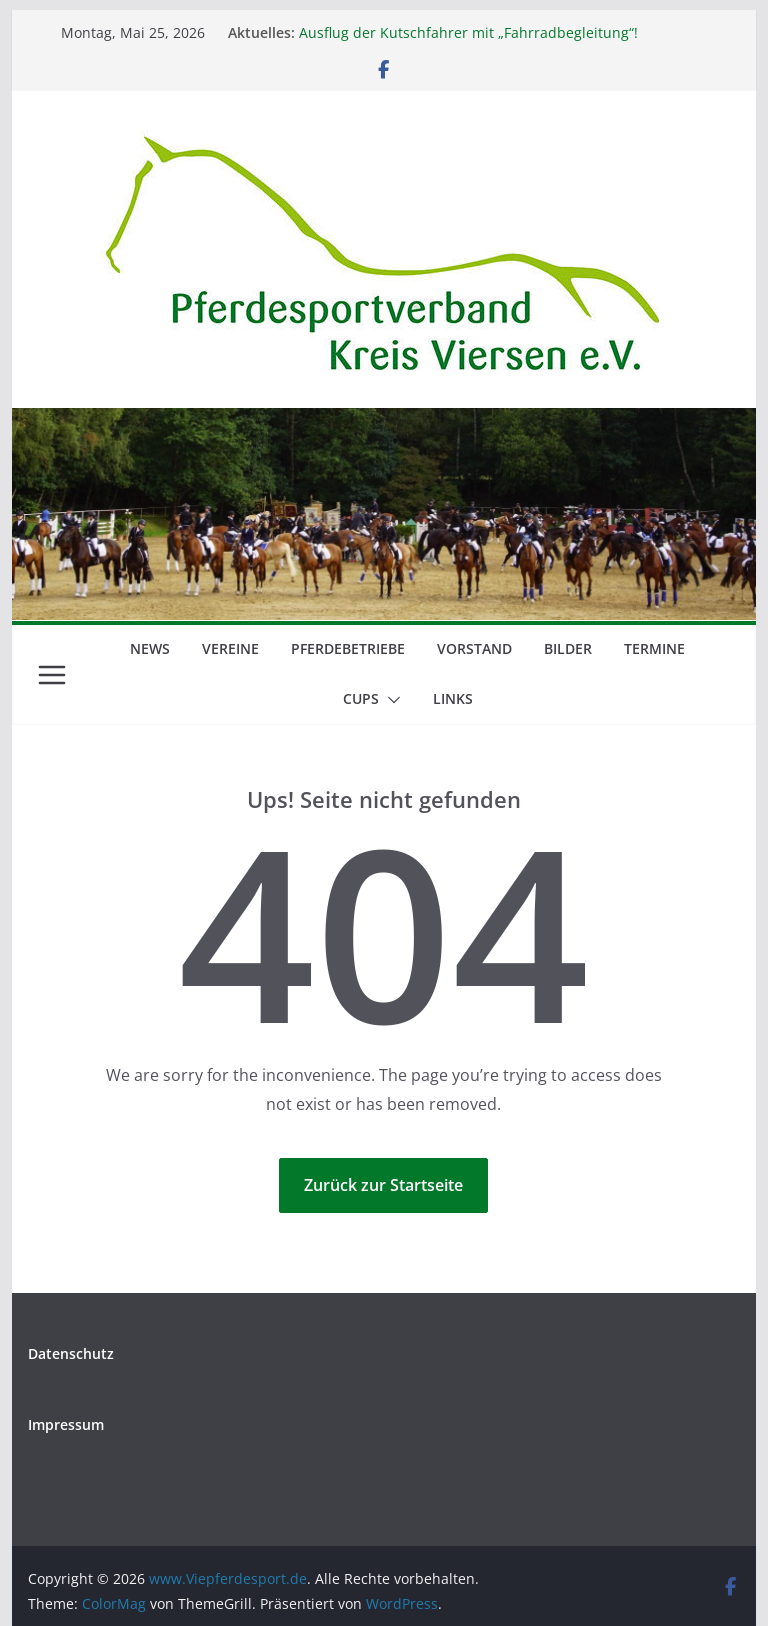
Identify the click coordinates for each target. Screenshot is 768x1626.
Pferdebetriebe (348, 648)
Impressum (66, 1424)
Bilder (568, 648)
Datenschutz (71, 1353)
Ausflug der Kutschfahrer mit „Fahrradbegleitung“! (468, 32)
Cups (361, 698)
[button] (390, 700)
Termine (654, 648)
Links (453, 698)
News (150, 648)
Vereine (230, 648)
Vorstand (474, 648)
